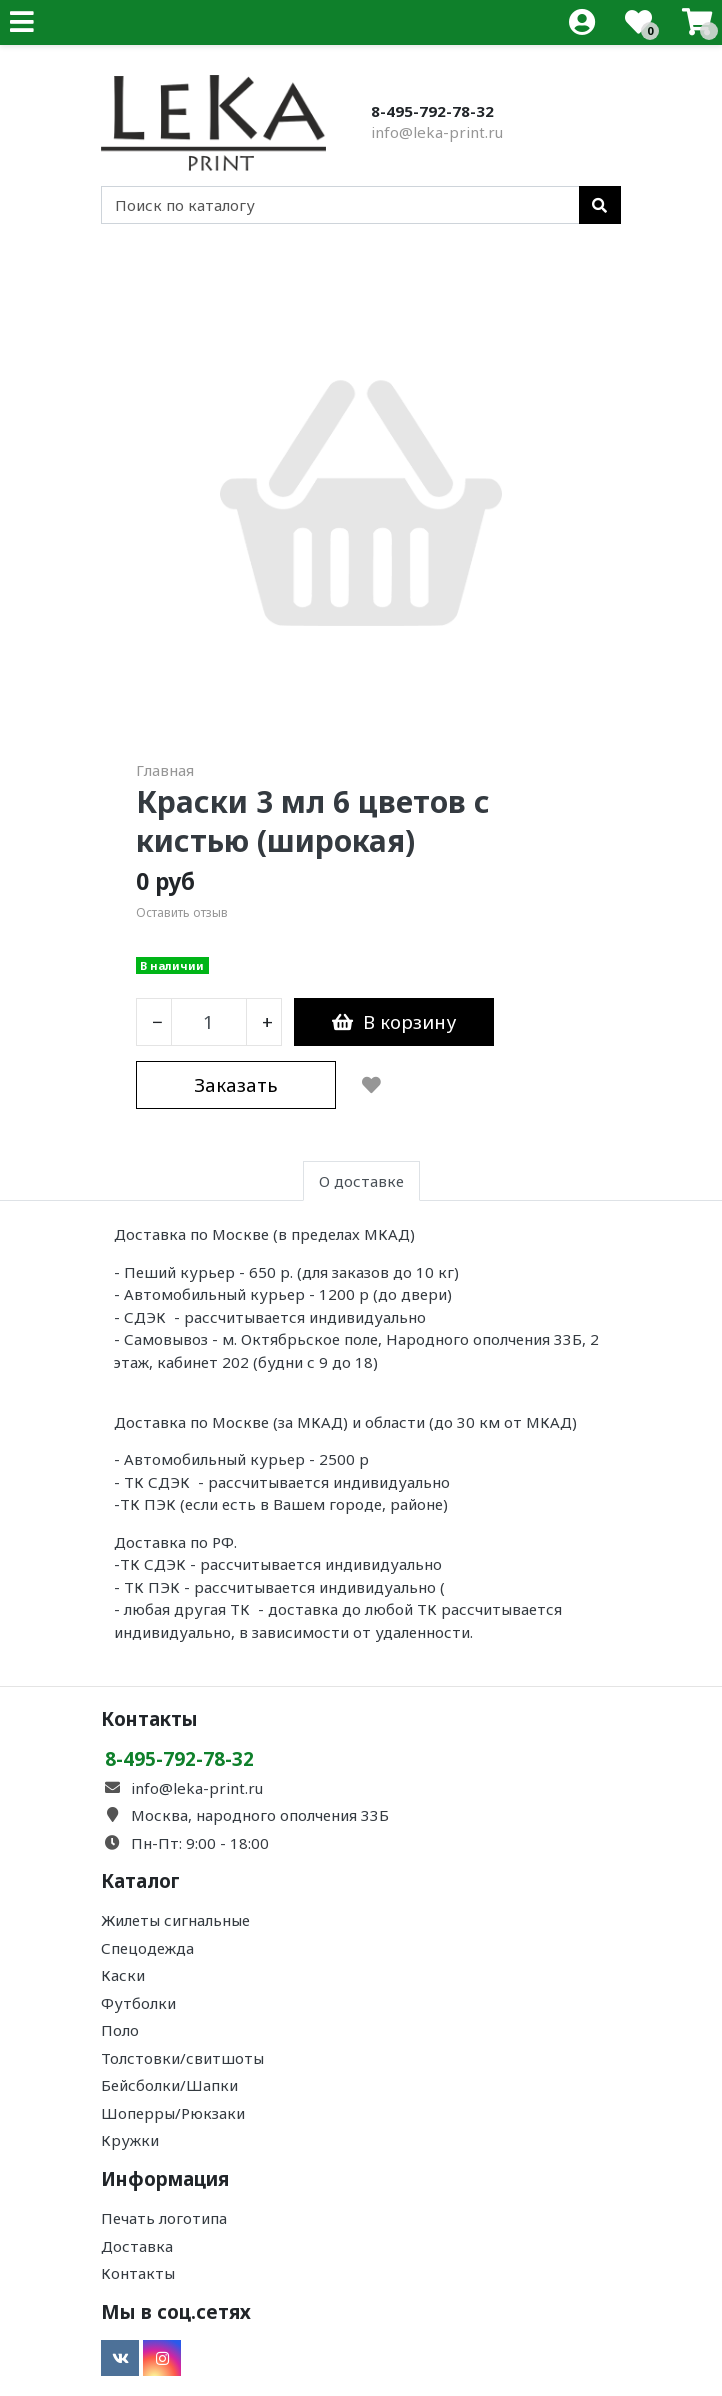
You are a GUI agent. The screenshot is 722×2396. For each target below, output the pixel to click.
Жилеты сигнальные (175, 1920)
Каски (123, 1975)
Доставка (137, 2246)
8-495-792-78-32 (432, 111)
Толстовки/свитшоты (182, 2058)
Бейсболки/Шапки (169, 2085)
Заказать (236, 1084)
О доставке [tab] (361, 1181)
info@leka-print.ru (437, 132)
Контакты (138, 2273)
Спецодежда (147, 1948)
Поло (120, 2030)
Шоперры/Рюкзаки (173, 2113)
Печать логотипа (164, 2218)
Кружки (130, 2140)
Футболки (138, 2003)
